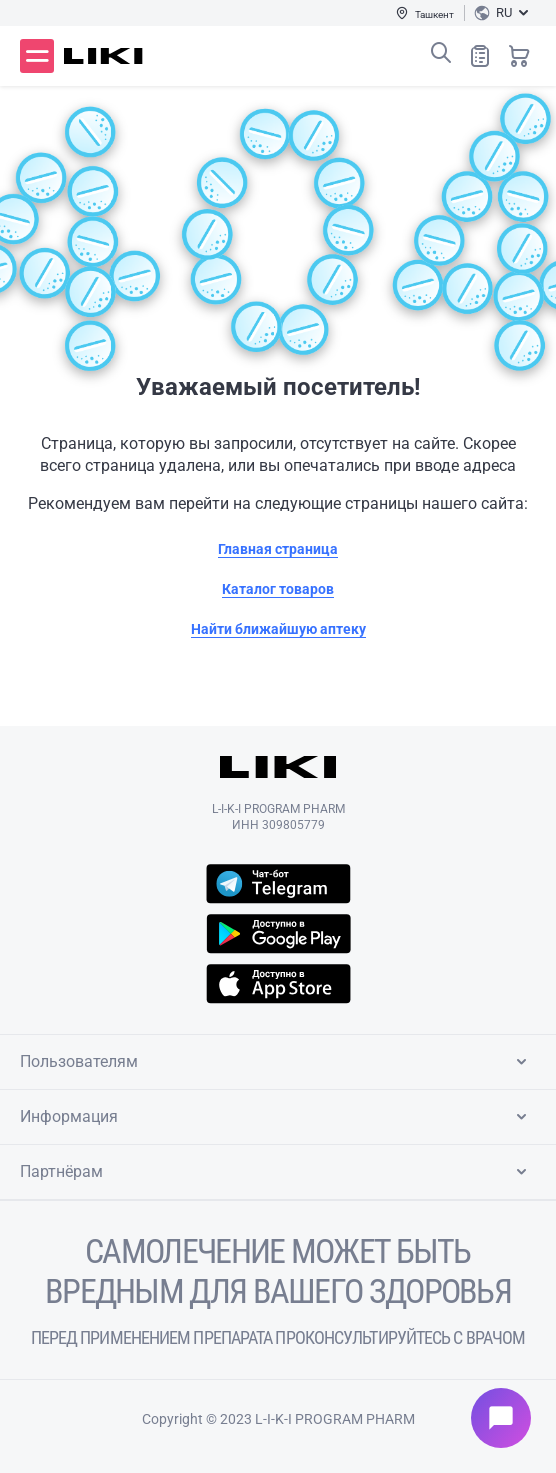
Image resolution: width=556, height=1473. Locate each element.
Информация (277, 1117)
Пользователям (277, 1062)
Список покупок (480, 55)
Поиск (441, 53)
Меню (37, 56)
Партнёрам (277, 1172)
